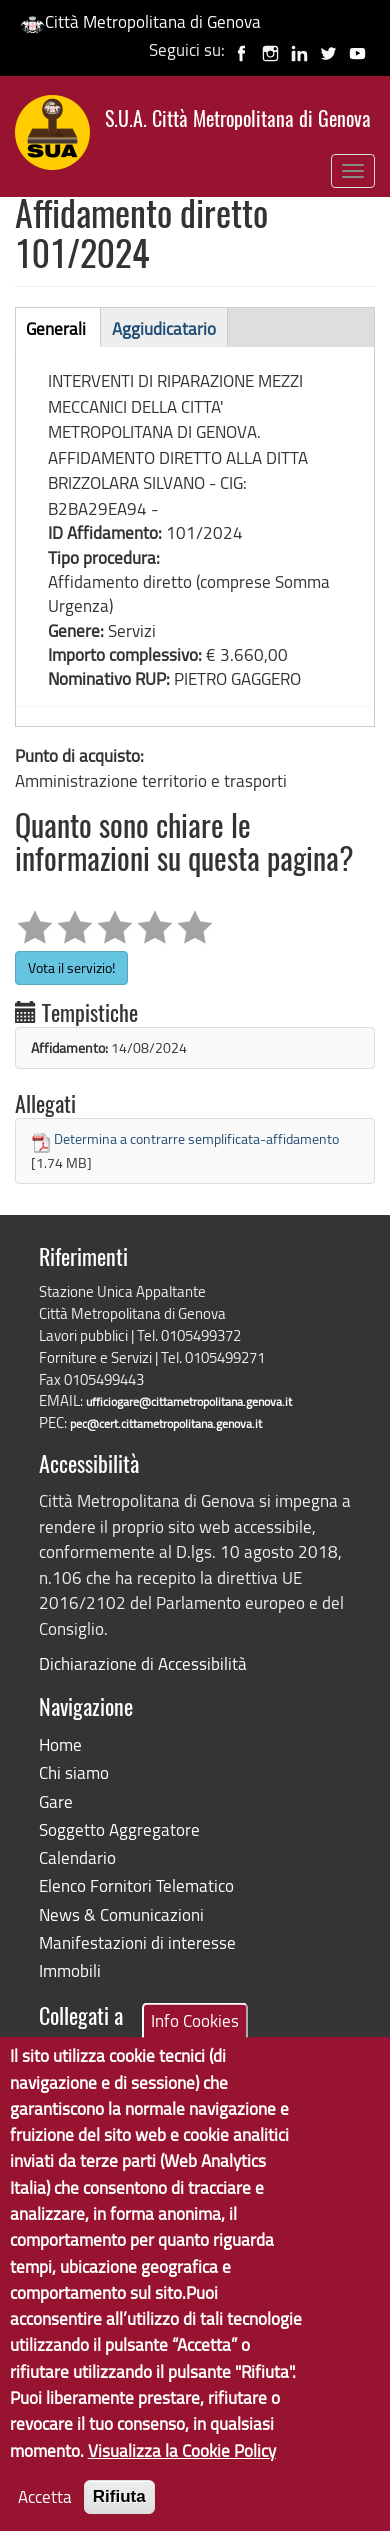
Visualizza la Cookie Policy (182, 2484)
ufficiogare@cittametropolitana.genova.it (189, 1401)
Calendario (77, 1857)
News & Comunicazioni (121, 1914)
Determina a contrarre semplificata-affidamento (196, 1138)
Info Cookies (195, 2054)
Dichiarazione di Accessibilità (143, 1663)
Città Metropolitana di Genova (140, 21)
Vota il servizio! (71, 967)
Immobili (70, 1970)
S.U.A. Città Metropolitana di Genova (238, 121)
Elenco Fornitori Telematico (136, 1885)
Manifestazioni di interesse (137, 1942)
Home (60, 1744)
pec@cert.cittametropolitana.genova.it (166, 1423)
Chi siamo (74, 1772)
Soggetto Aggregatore (119, 1829)
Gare (56, 1801)
